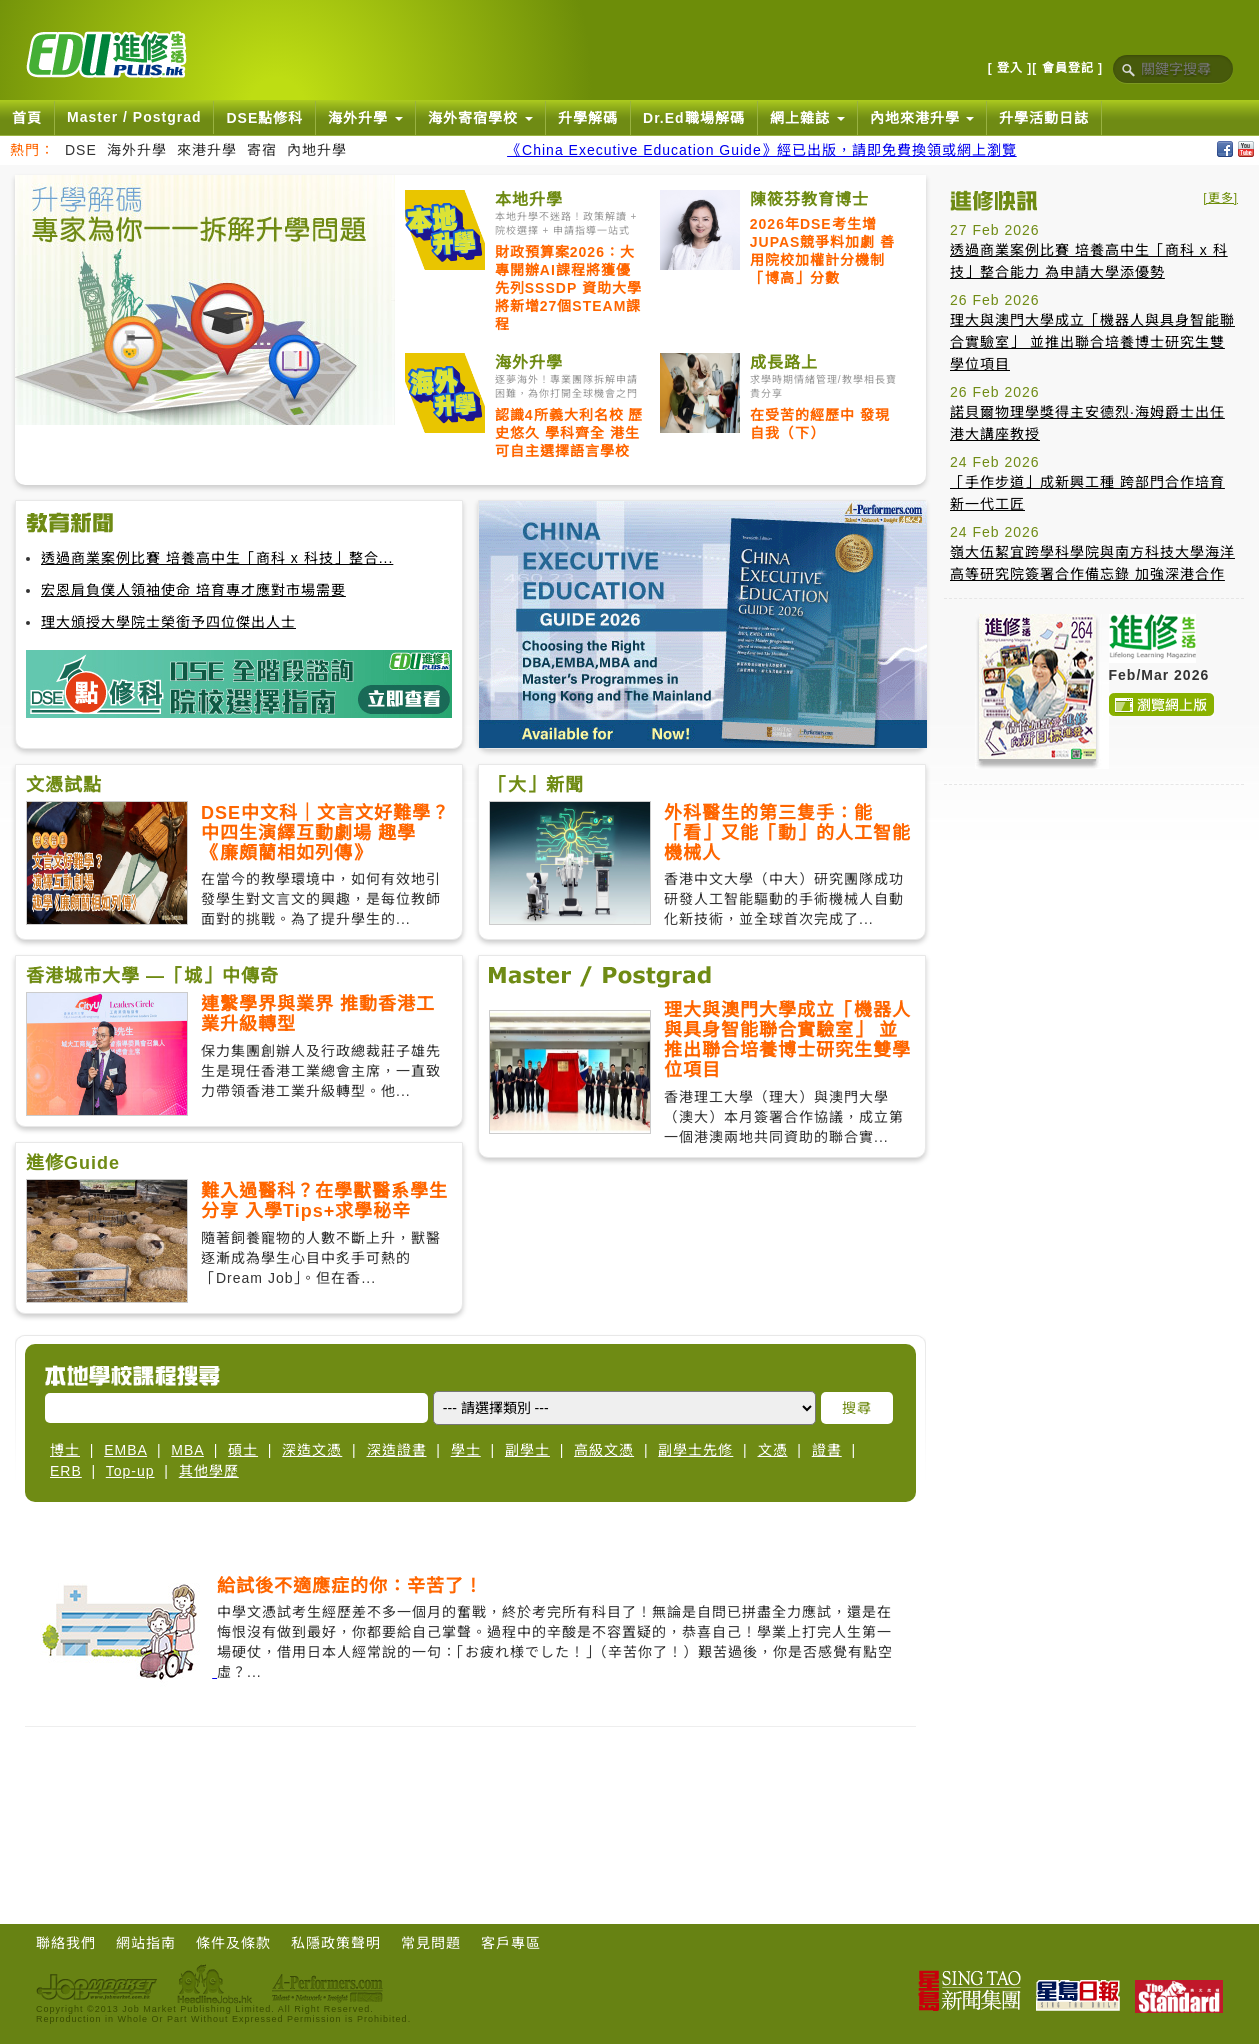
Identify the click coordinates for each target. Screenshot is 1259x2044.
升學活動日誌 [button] (1044, 118)
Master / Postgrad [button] (134, 117)
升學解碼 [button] (588, 118)
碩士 (243, 1450)
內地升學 (317, 150)
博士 (65, 1450)
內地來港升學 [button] (922, 118)
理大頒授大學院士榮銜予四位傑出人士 (168, 622)
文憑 (773, 1450)
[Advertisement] (471, 1812)
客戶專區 (511, 1943)
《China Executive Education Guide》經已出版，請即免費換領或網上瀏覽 (762, 150)
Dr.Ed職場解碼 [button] (694, 118)
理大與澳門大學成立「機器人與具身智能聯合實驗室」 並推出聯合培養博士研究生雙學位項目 (1092, 342)
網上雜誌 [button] (807, 118)
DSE (81, 150)
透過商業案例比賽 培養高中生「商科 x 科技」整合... (217, 558)
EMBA (125, 1450)
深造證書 (397, 1450)
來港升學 (207, 150)
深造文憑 (312, 1450)
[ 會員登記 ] (1067, 68)
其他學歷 (209, 1471)
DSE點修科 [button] (264, 118)
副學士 (527, 1450)
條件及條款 (233, 1943)
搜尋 (857, 1408)
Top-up (130, 1471)
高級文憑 (604, 1450)
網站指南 (146, 1943)
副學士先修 (695, 1450)
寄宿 (262, 150)
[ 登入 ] (1010, 68)
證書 (827, 1450)
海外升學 (137, 150)
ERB (66, 1471)
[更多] (1220, 198)
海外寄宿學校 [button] (480, 118)
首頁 (27, 118)
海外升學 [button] (365, 118)
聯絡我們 (66, 1943)
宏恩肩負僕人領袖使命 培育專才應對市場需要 (193, 590)
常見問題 (431, 1943)
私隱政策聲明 (336, 1943)
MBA (187, 1450)
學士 (466, 1450)
